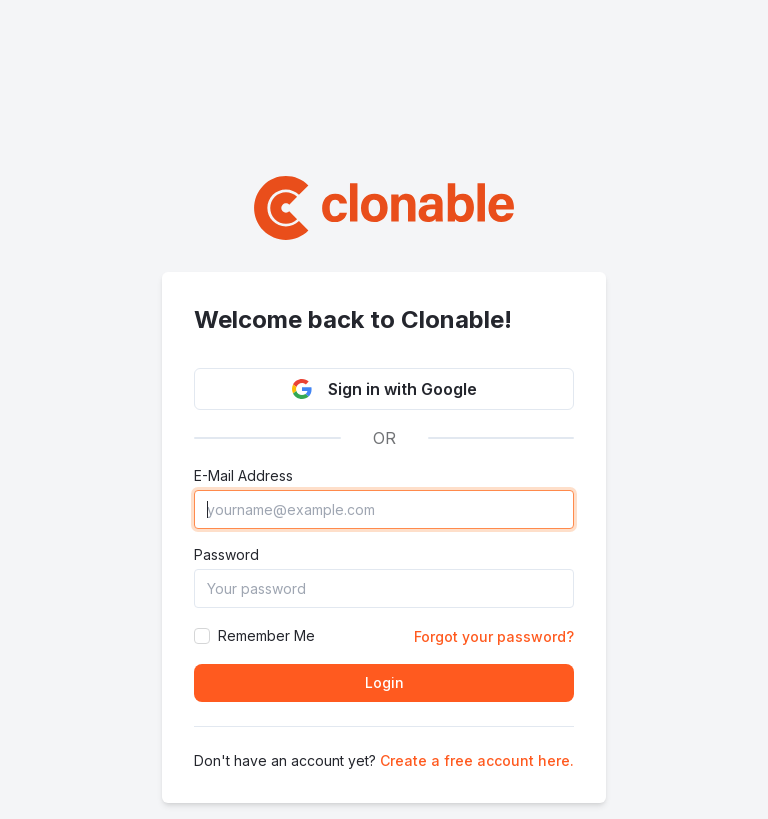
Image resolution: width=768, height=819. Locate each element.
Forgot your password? (494, 636)
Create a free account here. (477, 760)
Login (384, 682)
